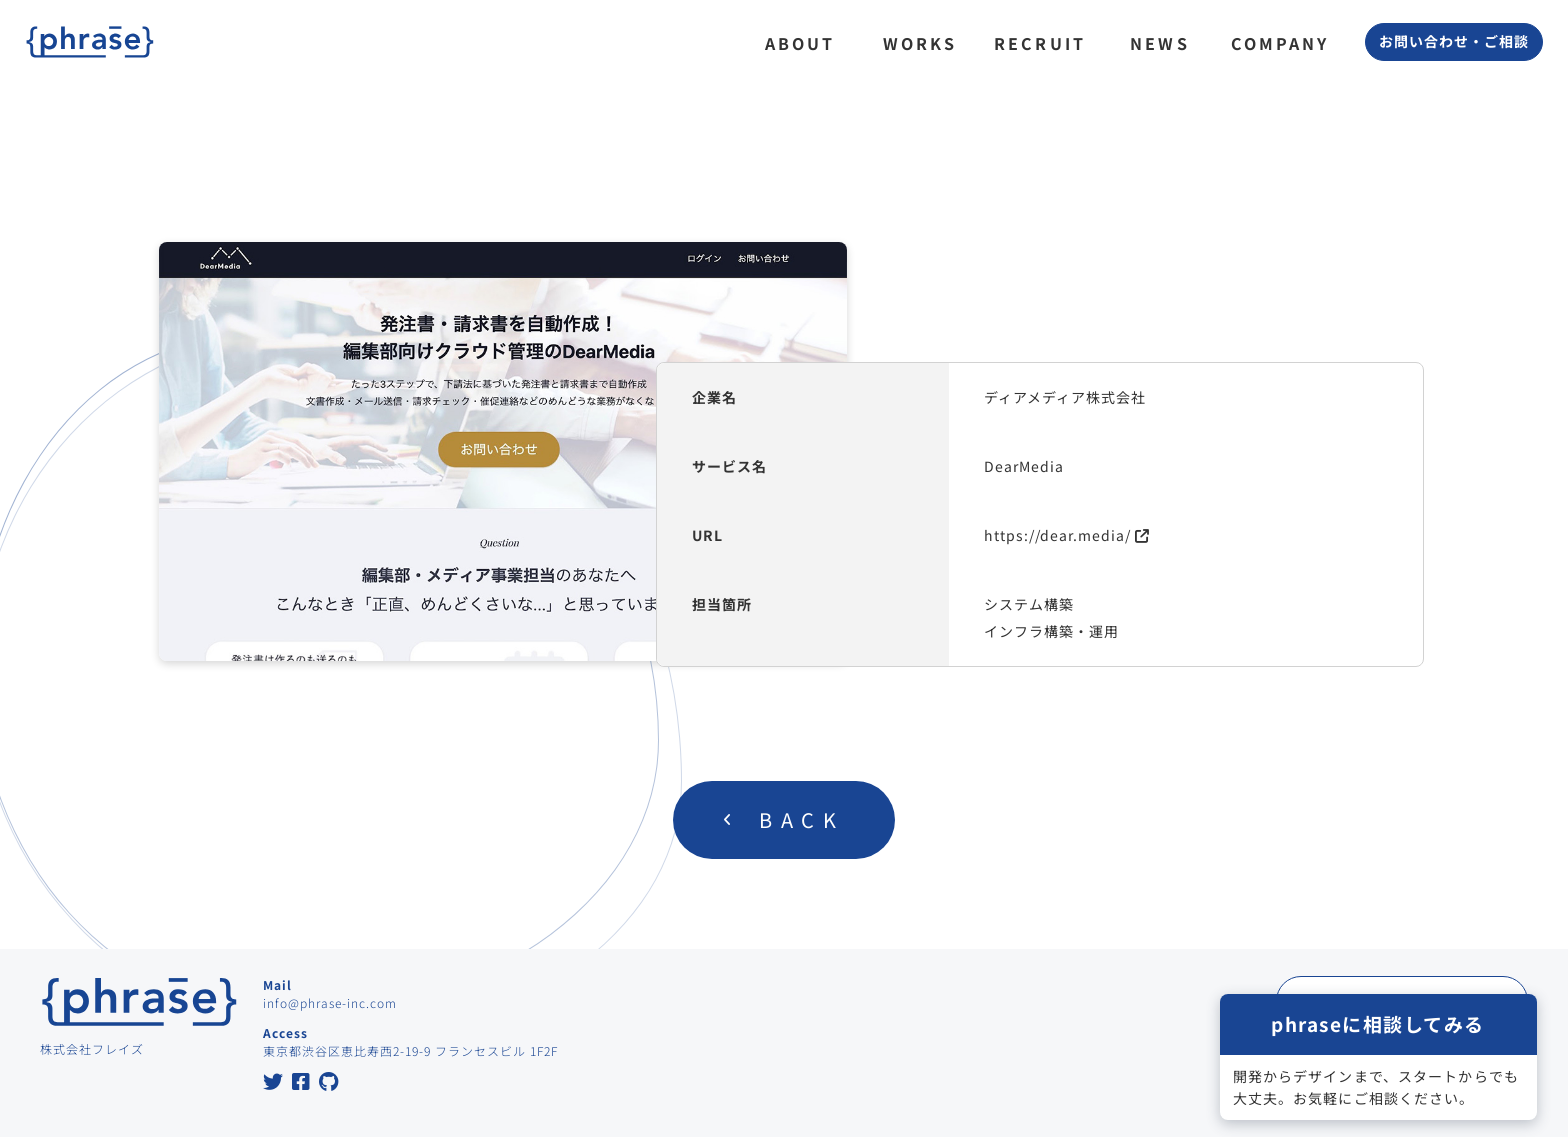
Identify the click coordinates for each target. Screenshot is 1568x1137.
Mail (277, 984)
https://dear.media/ (1057, 535)
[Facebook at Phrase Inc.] (301, 1083)
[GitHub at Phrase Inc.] (329, 1083)
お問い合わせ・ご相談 (1454, 41)
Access (285, 1032)
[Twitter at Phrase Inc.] (273, 1083)
